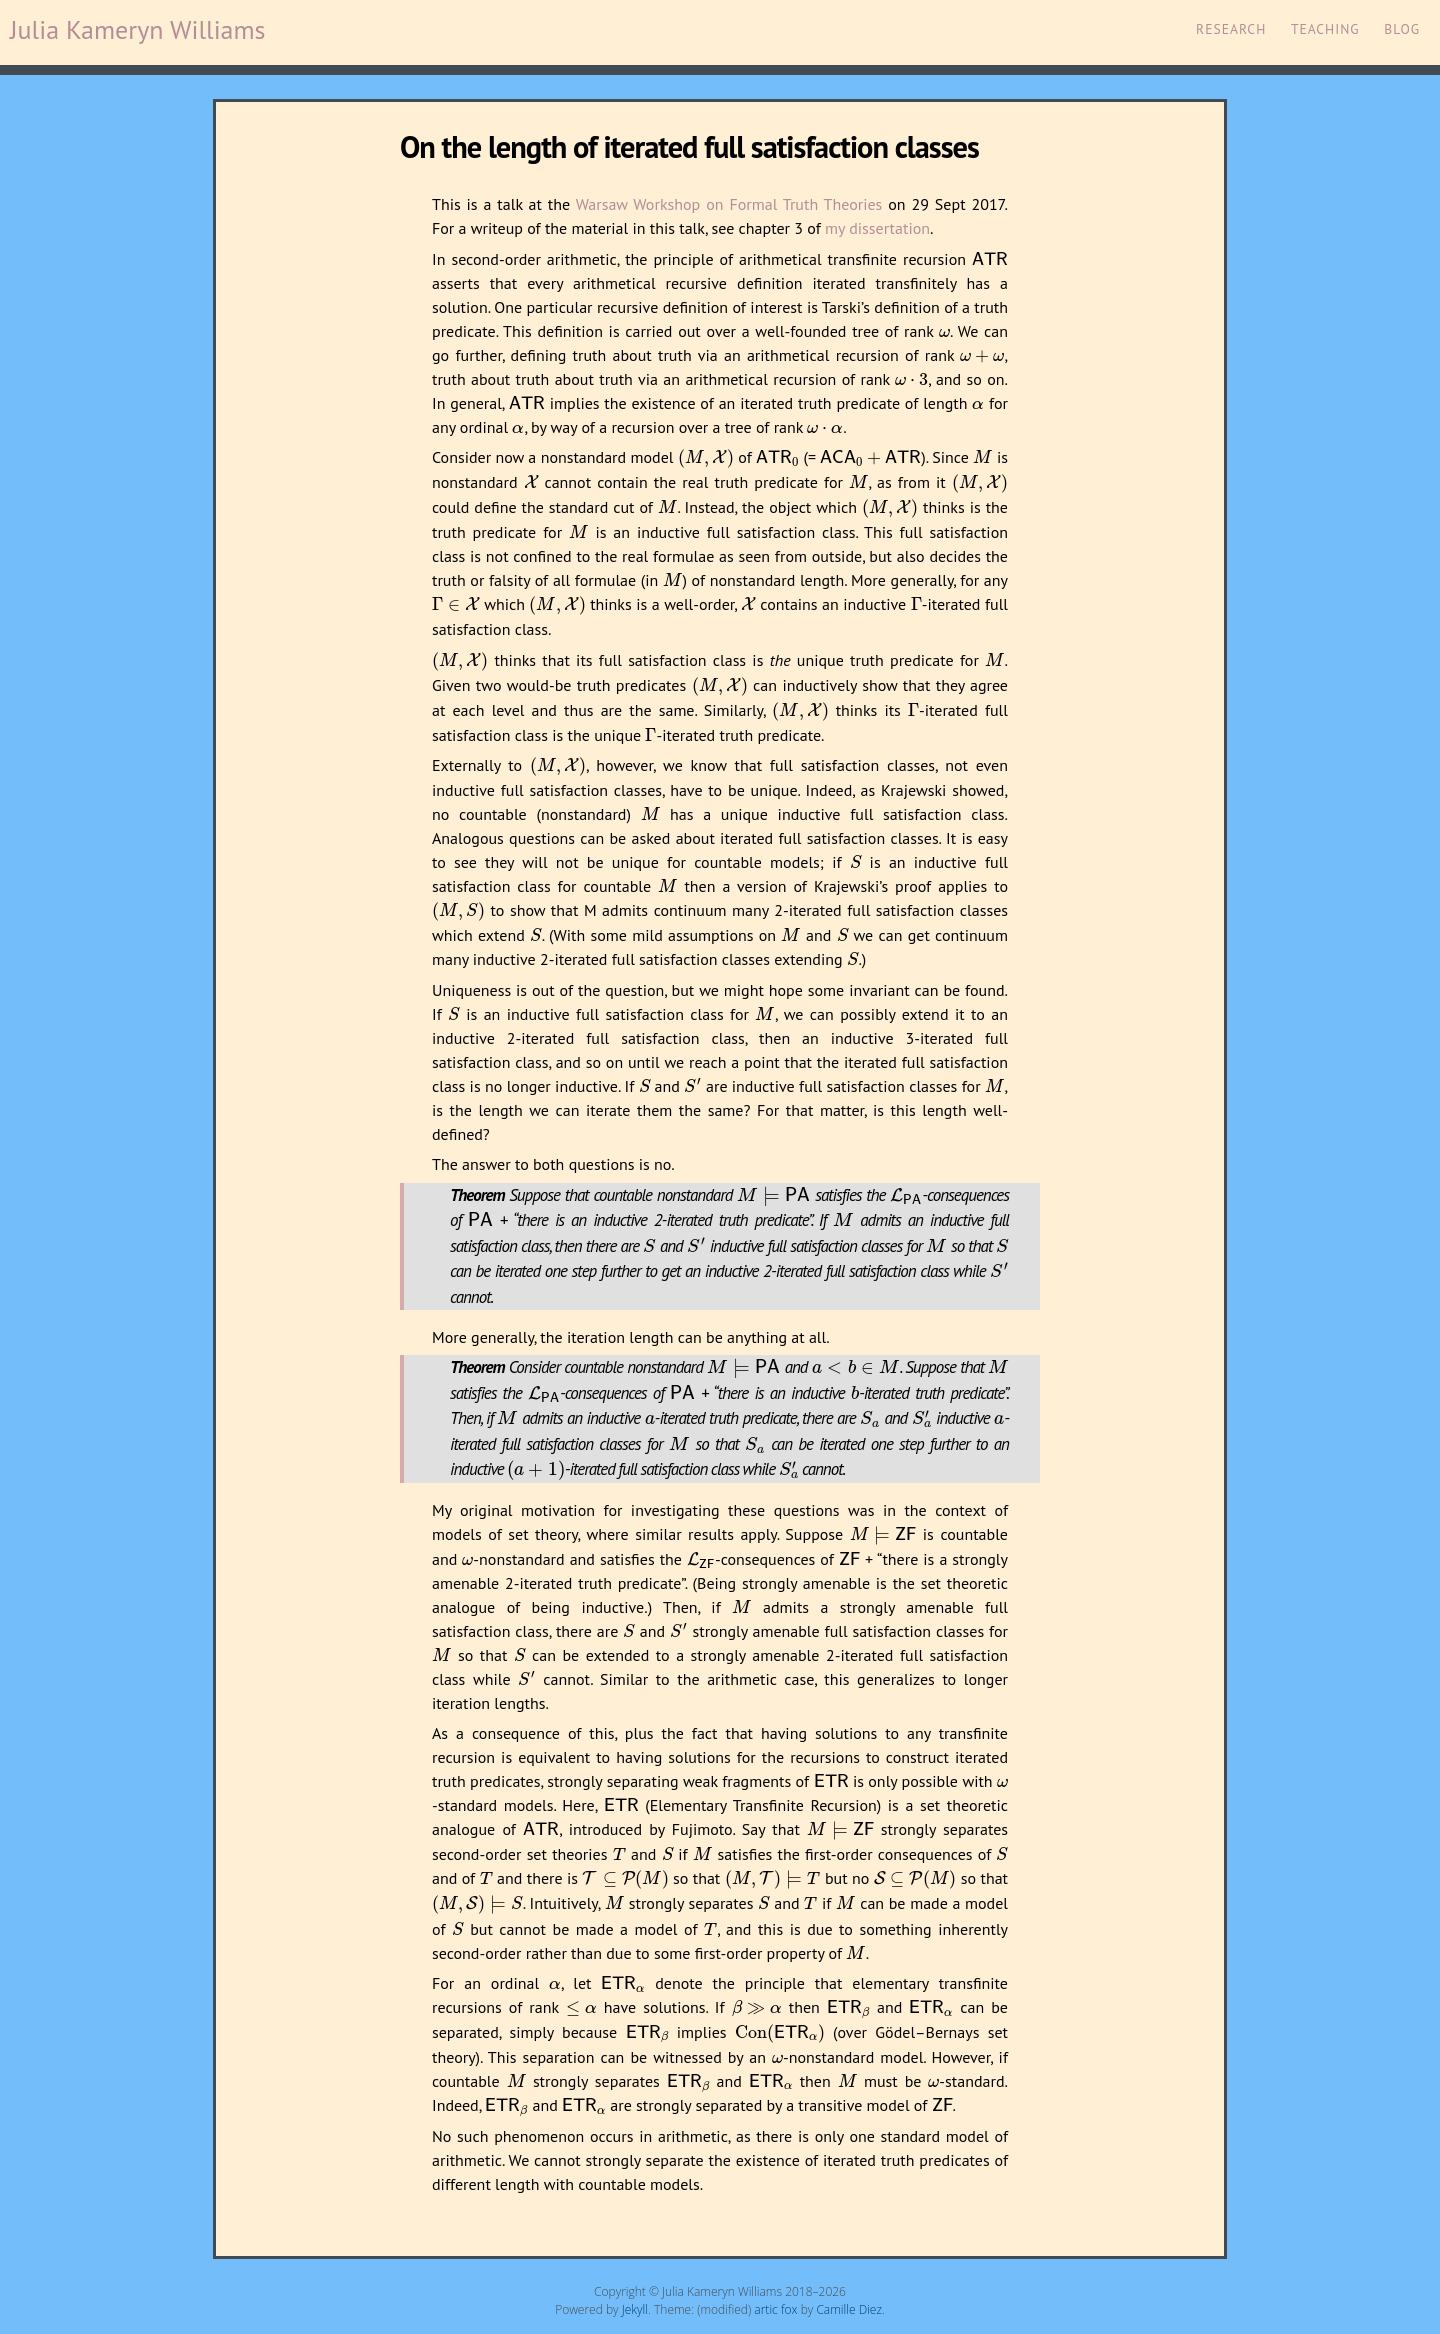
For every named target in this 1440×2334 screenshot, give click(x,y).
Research (1231, 29)
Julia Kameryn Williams (138, 29)
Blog (1402, 29)
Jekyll (635, 2309)
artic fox (775, 2309)
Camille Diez (849, 2309)
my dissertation (877, 228)
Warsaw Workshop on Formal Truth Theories (729, 204)
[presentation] (990, 259)
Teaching (1325, 29)
